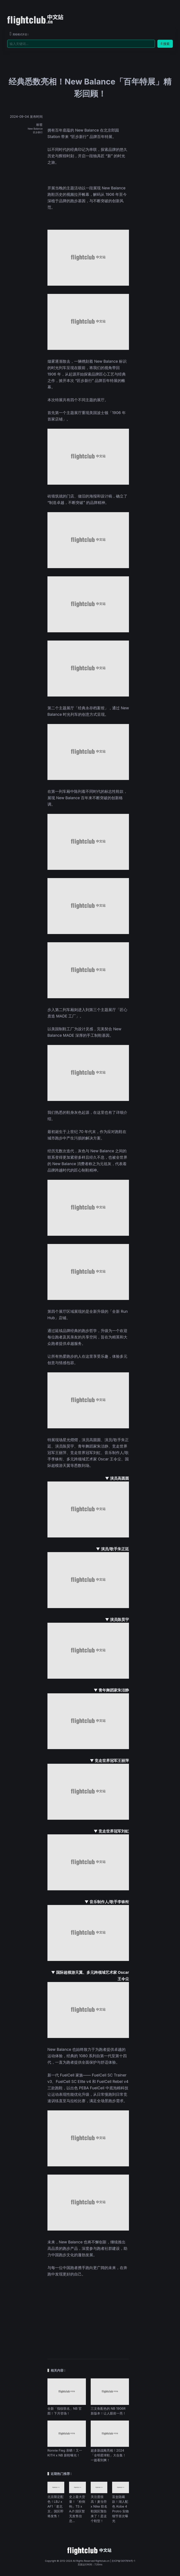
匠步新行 (38, 132)
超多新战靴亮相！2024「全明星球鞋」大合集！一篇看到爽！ (108, 2455)
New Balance (35, 128)
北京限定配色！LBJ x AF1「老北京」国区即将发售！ (55, 2506)
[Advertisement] (88, 2315)
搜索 (165, 44)
